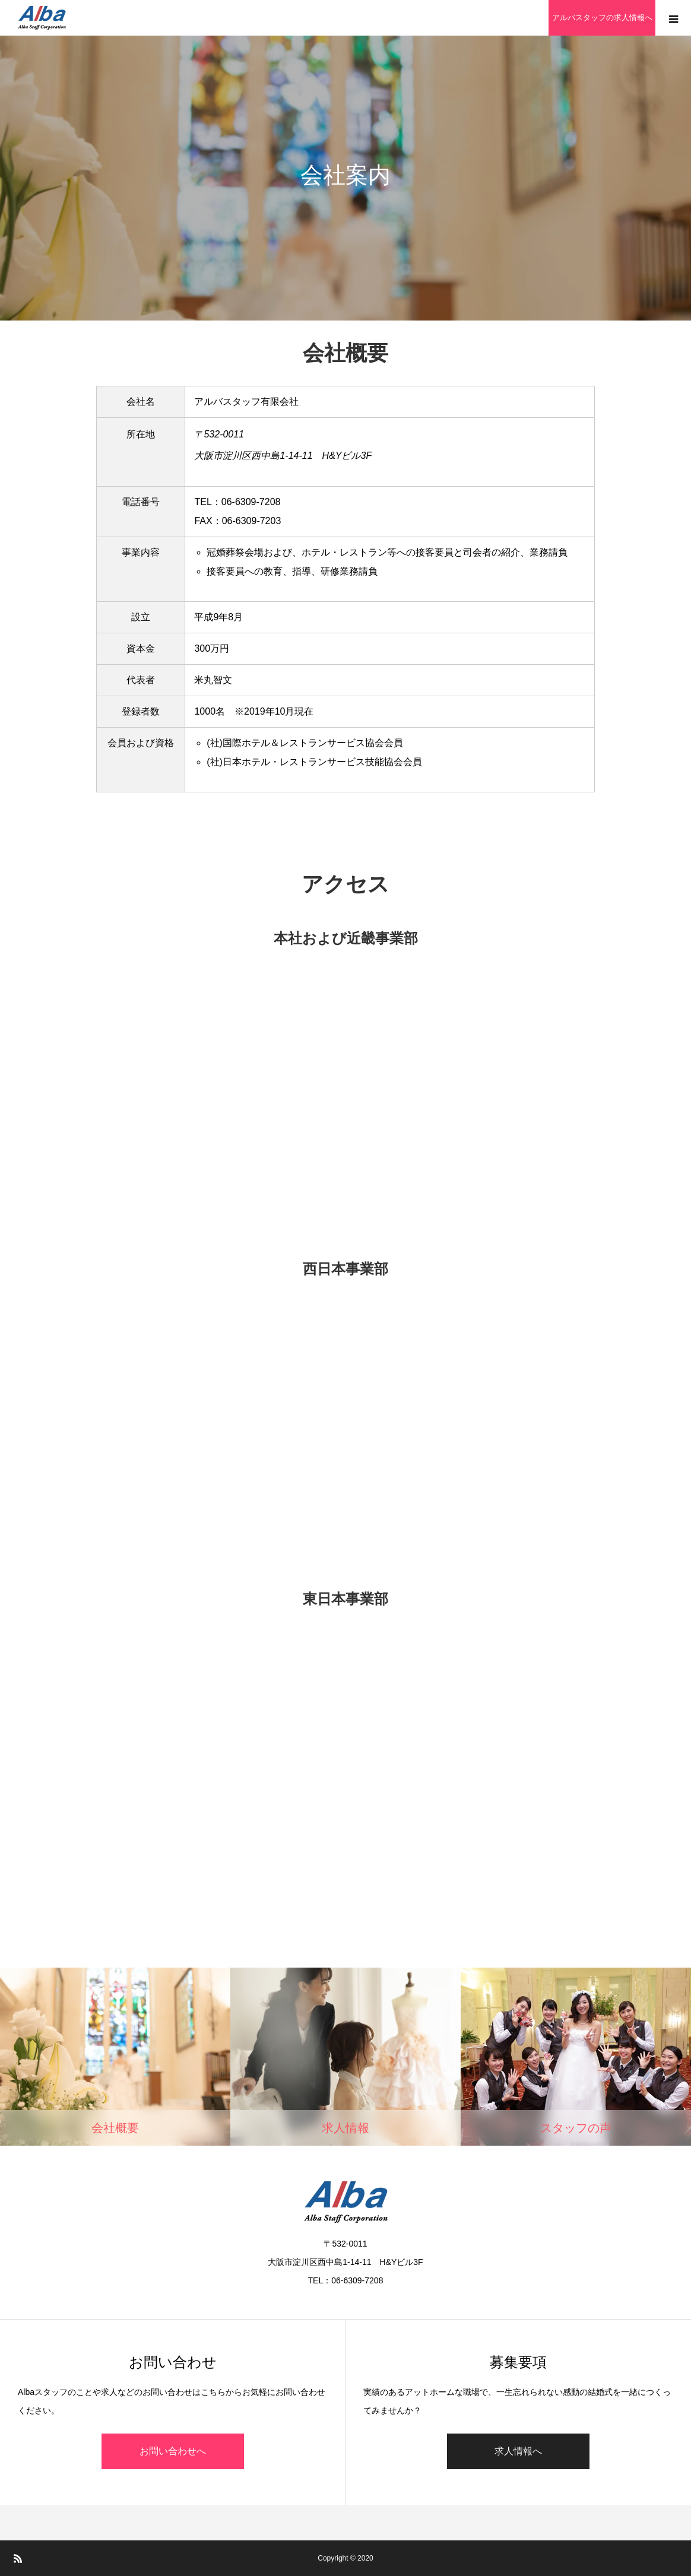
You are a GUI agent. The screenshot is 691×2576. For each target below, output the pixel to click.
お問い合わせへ (173, 2451)
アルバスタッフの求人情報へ (602, 17)
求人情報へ (518, 2451)
